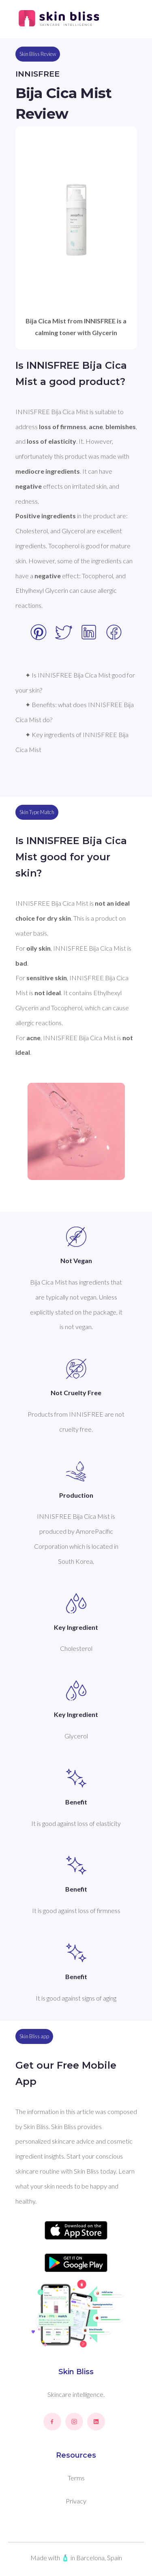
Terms (76, 2478)
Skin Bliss (76, 2371)
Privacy (76, 2501)
